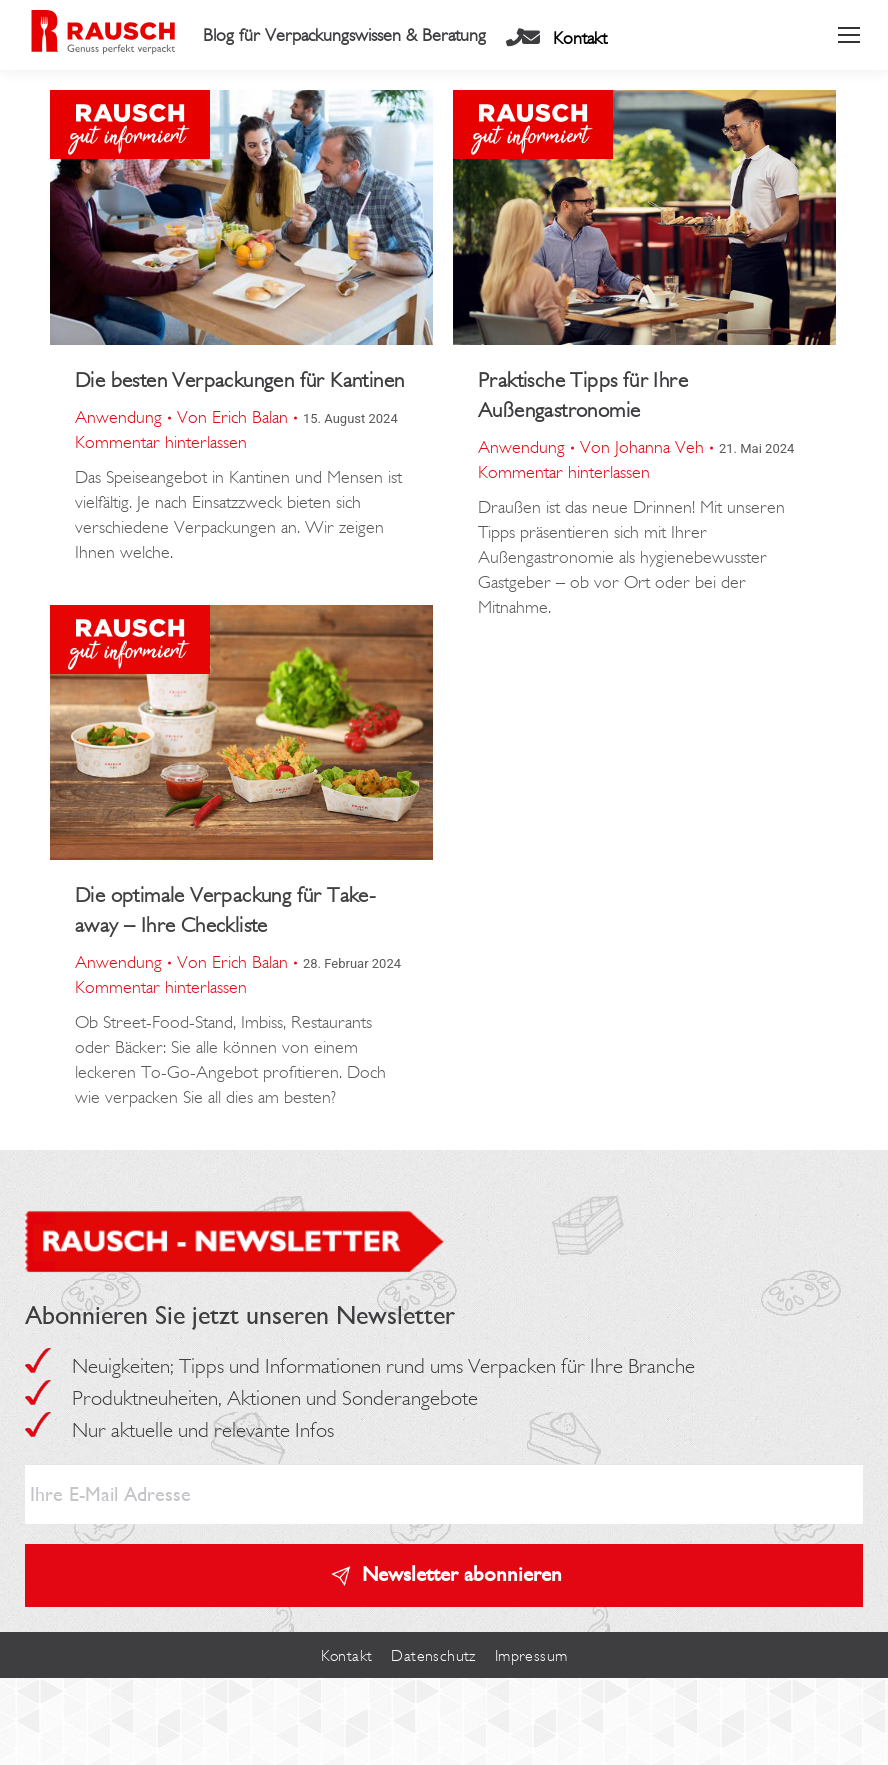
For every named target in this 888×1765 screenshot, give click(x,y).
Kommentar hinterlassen (161, 442)
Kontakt (580, 38)
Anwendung (118, 417)
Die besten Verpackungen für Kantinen (239, 379)
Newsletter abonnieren (462, 1573)
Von (232, 417)
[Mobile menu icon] (849, 35)
